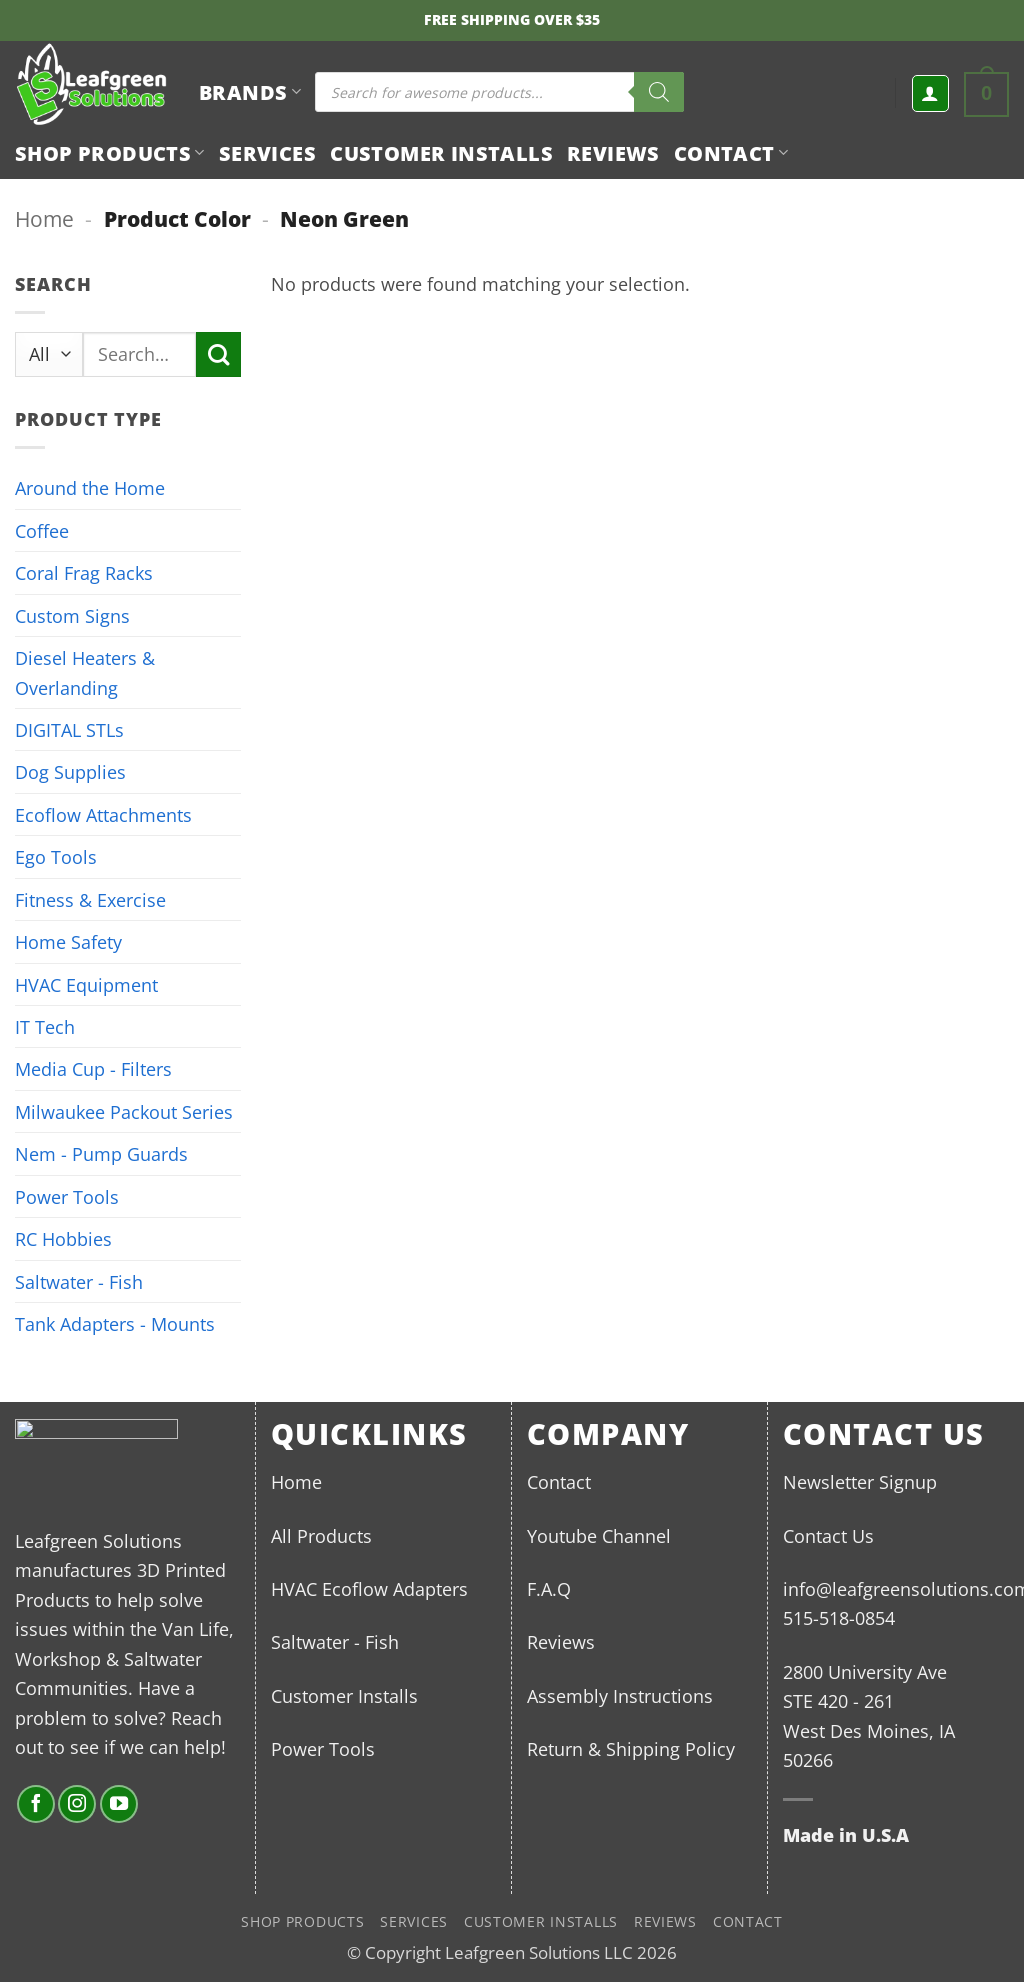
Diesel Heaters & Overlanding (85, 672)
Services (267, 153)
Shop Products (110, 153)
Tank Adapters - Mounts (115, 1323)
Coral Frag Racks (84, 572)
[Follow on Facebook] (36, 1804)
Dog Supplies (70, 771)
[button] (930, 93)
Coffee (42, 530)
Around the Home (90, 487)
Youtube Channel (599, 1535)
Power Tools (67, 1196)
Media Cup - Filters (93, 1068)
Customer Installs (441, 153)
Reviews (613, 153)
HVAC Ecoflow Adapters (369, 1588)
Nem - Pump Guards (101, 1153)
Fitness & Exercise (90, 899)
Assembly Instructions (620, 1695)
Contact (731, 153)
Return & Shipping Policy (631, 1748)
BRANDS (250, 92)
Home (44, 218)
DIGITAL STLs (69, 729)
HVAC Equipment (86, 984)
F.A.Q (549, 1588)
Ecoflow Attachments (103, 814)
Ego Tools (56, 856)
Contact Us (828, 1535)
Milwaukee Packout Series (124, 1111)
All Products (321, 1535)
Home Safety (68, 941)
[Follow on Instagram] (77, 1804)
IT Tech (45, 1026)
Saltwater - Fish (79, 1281)
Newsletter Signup (860, 1481)
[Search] (659, 92)
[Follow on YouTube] (119, 1804)
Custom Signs (72, 615)
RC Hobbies (63, 1238)
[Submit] (218, 354)
